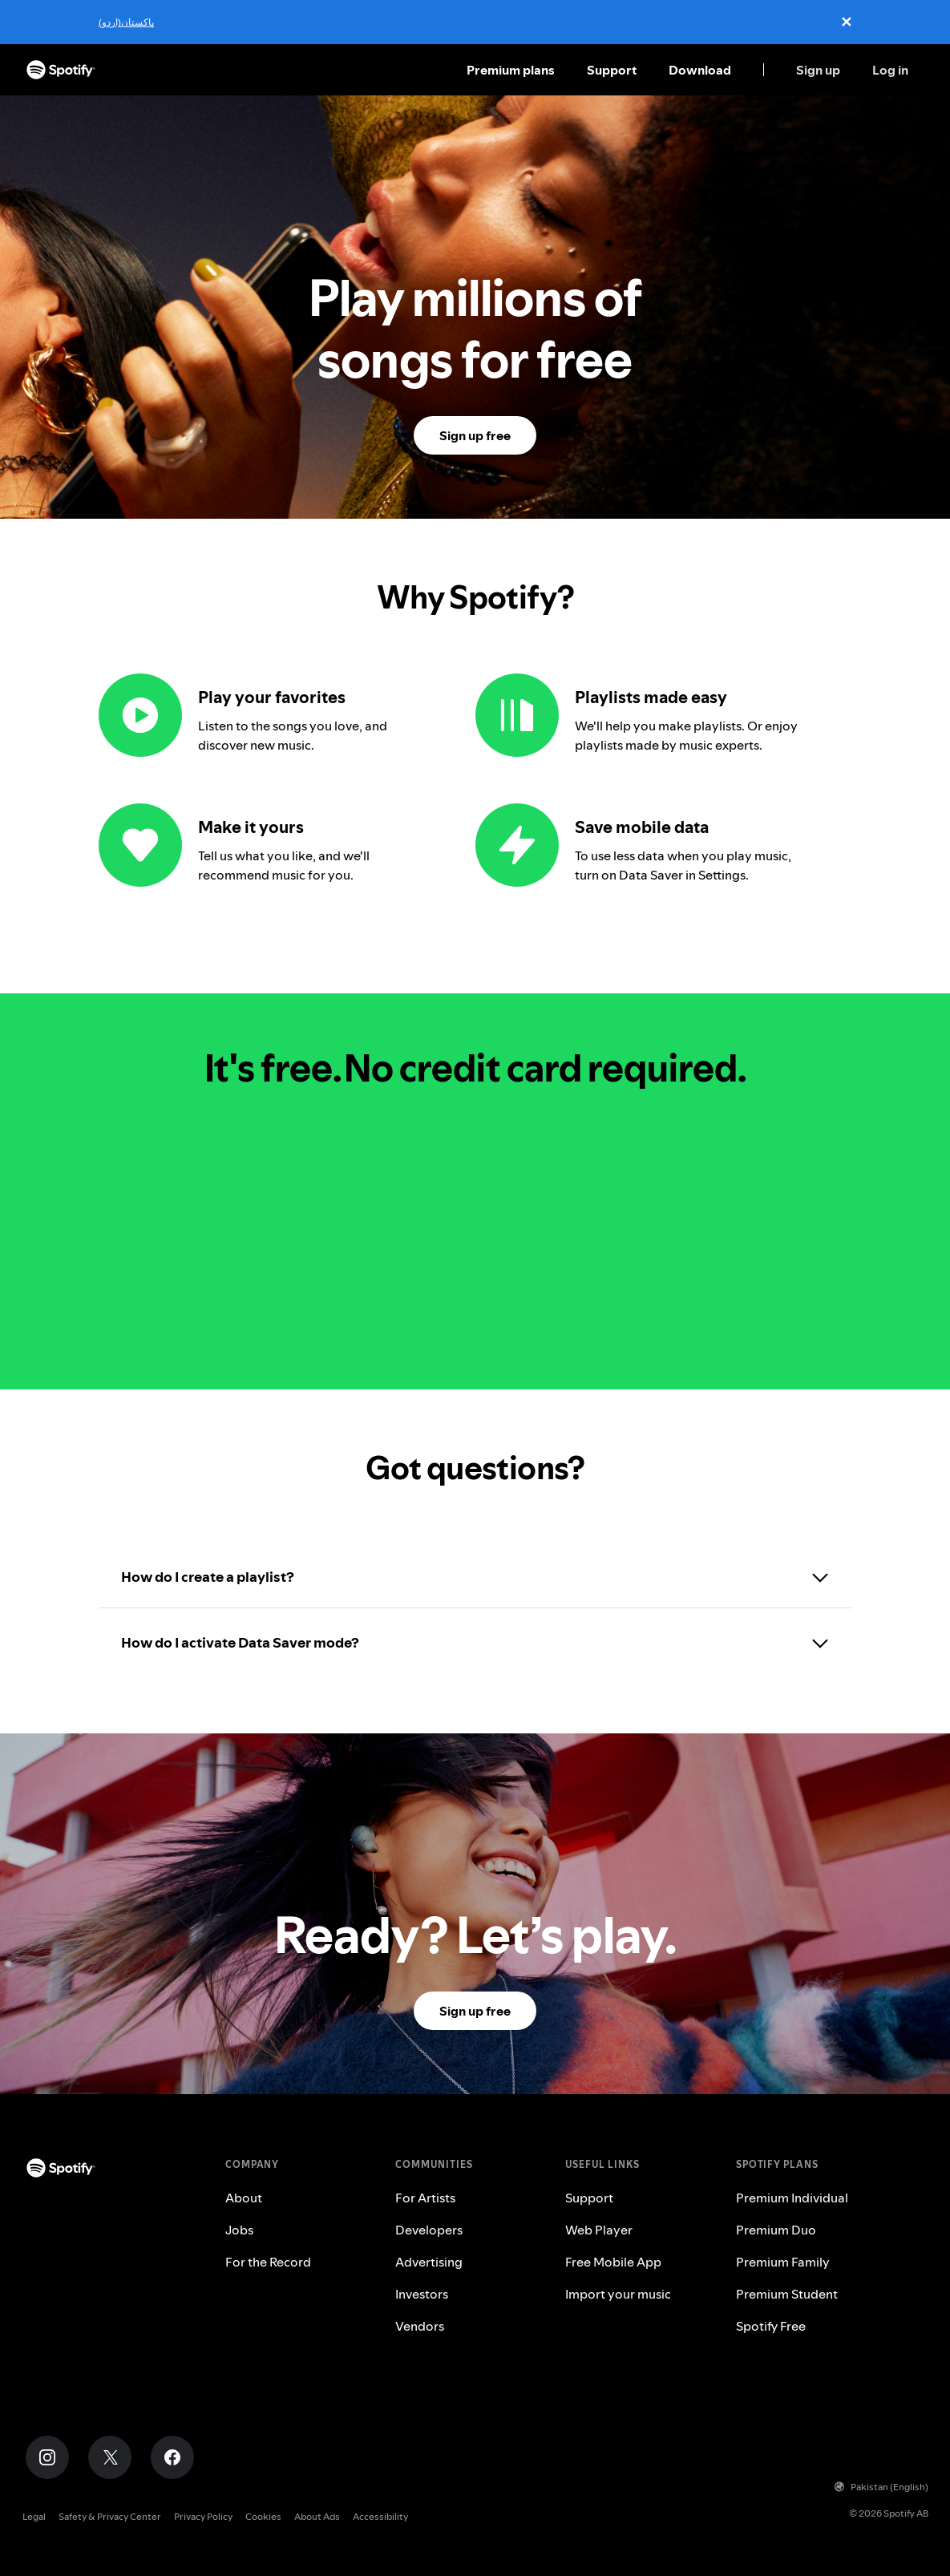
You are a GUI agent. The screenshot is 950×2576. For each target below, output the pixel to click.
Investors (421, 2294)
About (243, 2197)
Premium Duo (776, 2229)
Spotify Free (771, 2326)
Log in (890, 70)
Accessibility (380, 2516)
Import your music (618, 2294)
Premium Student (787, 2294)
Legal (34, 2516)
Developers (429, 2229)
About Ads (317, 2516)
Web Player (599, 2229)
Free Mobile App (613, 2262)
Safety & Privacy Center (110, 2516)
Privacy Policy (203, 2516)
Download (700, 70)
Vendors (419, 2326)
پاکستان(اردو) (126, 22)
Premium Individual (792, 2197)
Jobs (239, 2229)
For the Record (268, 2262)
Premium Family (783, 2262)
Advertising (429, 2262)
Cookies (263, 2516)
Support (612, 70)
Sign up (818, 70)
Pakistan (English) (881, 2486)
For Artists (425, 2197)
